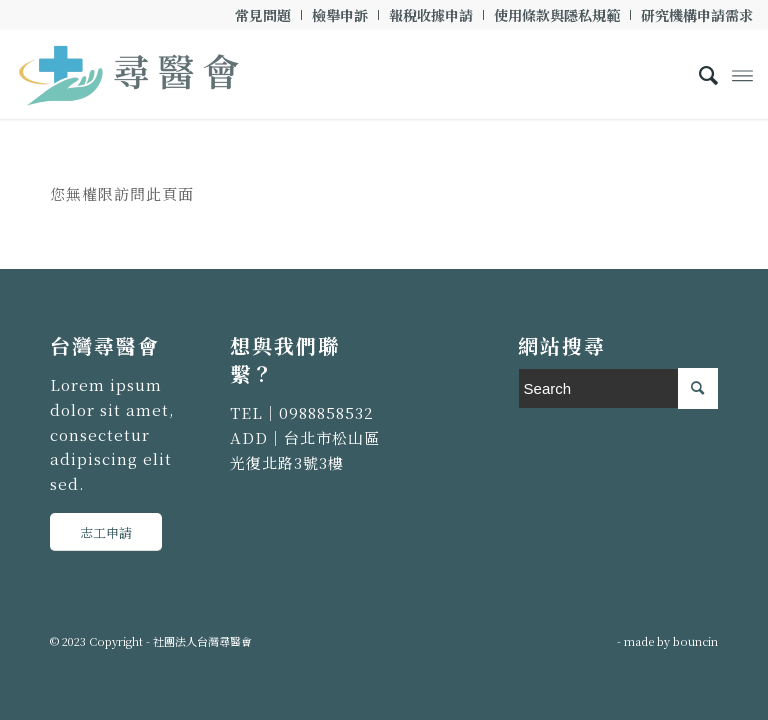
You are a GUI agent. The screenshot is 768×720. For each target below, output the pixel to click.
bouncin (695, 641)
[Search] (698, 74)
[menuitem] (263, 15)
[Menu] (742, 74)
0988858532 (326, 412)
